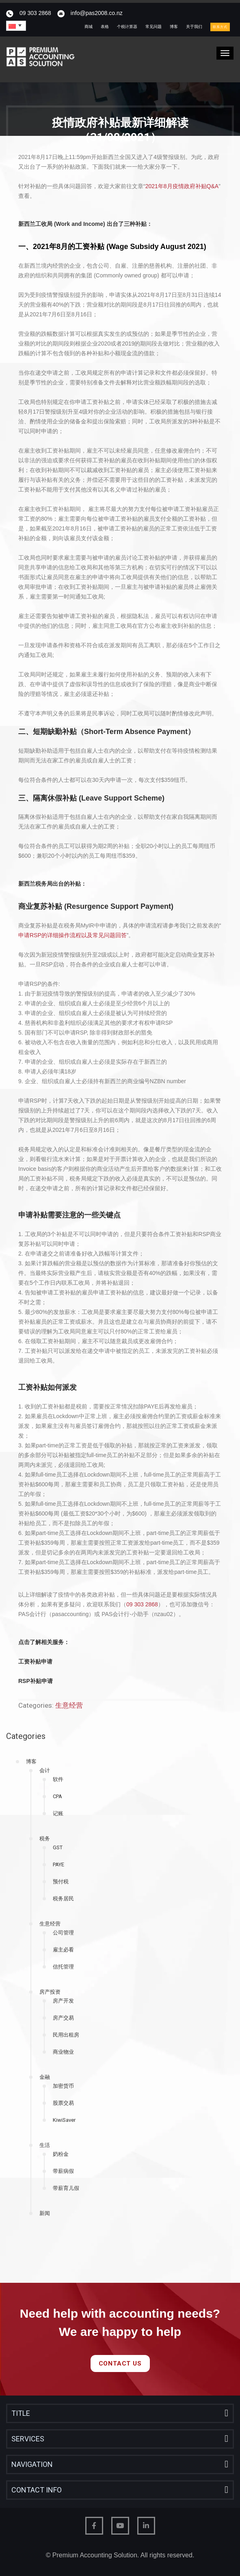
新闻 (44, 2213)
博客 (174, 26)
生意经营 (50, 1924)
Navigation (32, 2464)
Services (27, 2438)
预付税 (61, 1881)
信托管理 (63, 1967)
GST (58, 1847)
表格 (105, 26)
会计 (44, 1770)
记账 (58, 1813)
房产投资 (50, 1992)
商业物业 (63, 2052)
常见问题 (153, 26)
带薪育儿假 (66, 2188)
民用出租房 (66, 2035)
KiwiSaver (64, 2120)
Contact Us (120, 2363)
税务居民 (63, 1899)
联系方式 (220, 27)
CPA (57, 1796)
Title (20, 2413)
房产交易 (63, 2018)
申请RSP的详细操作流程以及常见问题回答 (72, 935)
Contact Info (36, 2490)
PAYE (58, 1864)
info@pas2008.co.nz (97, 13)
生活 (44, 2145)
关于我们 (194, 26)
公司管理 (63, 1933)
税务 (44, 1838)
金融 (44, 2077)
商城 (88, 26)
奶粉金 (61, 2154)
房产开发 (63, 2001)
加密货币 (63, 2086)
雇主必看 (63, 1950)
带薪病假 (63, 2171)
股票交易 (63, 2103)
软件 (58, 1779)
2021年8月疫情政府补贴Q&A (182, 186)
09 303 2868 (35, 13)
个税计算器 (127, 26)
